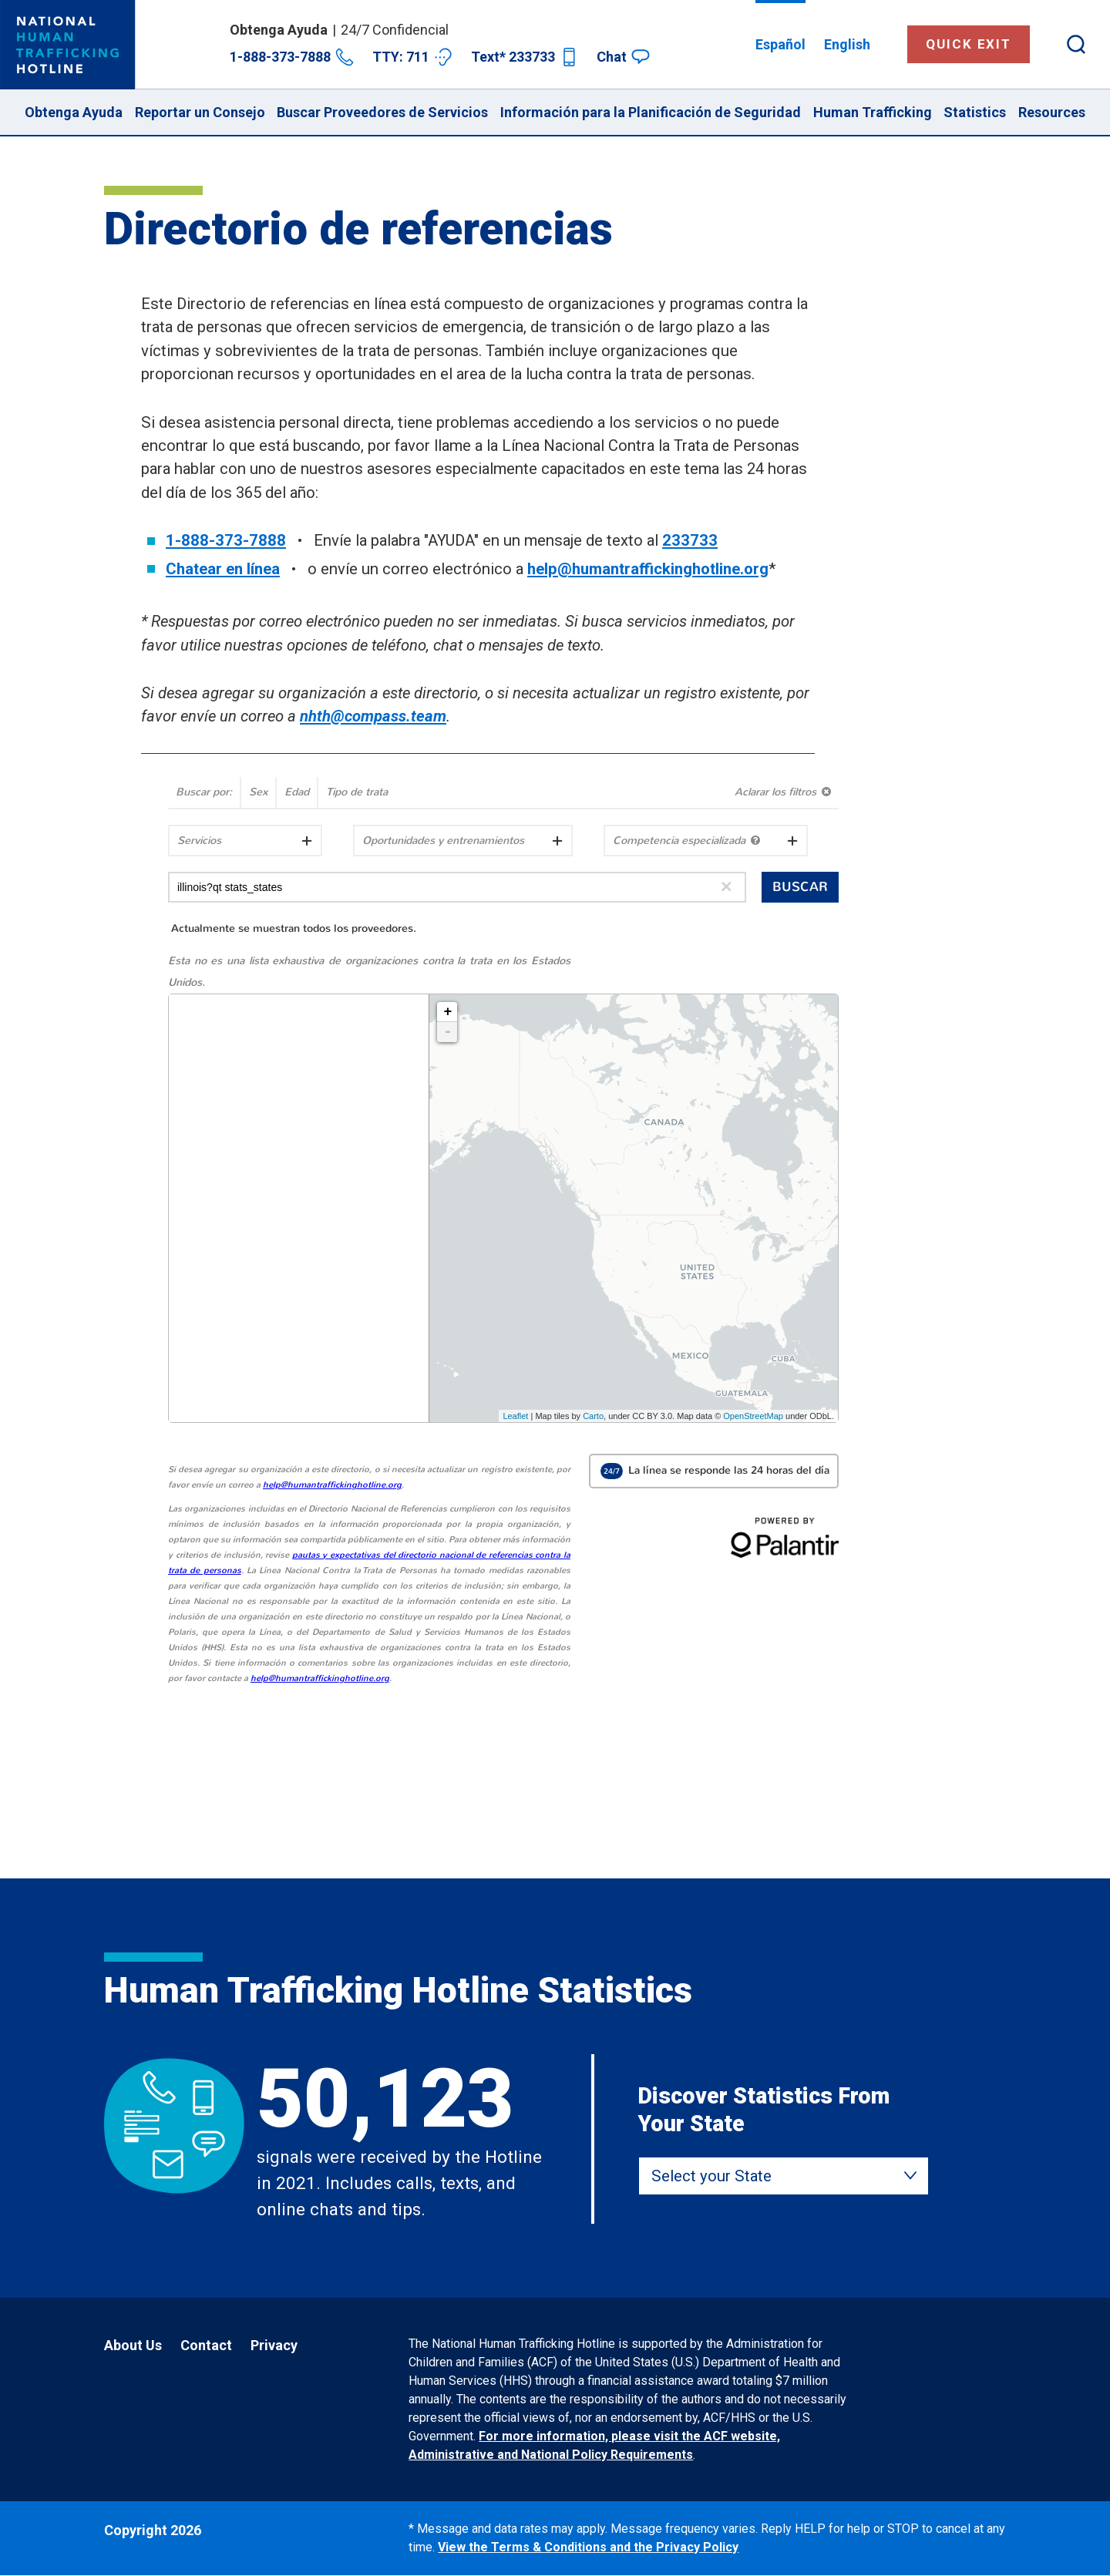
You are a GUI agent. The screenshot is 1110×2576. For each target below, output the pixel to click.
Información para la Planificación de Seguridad (650, 112)
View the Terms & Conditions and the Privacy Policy (588, 2547)
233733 (690, 540)
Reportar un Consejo (200, 112)
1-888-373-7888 (292, 57)
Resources (1051, 112)
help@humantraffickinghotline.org (648, 569)
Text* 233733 (524, 57)
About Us (133, 2345)
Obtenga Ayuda (74, 112)
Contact (206, 2345)
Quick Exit (968, 44)
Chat (623, 56)
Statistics (975, 112)
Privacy (274, 2345)
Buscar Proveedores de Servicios (382, 112)
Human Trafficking (872, 112)
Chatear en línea (223, 569)
